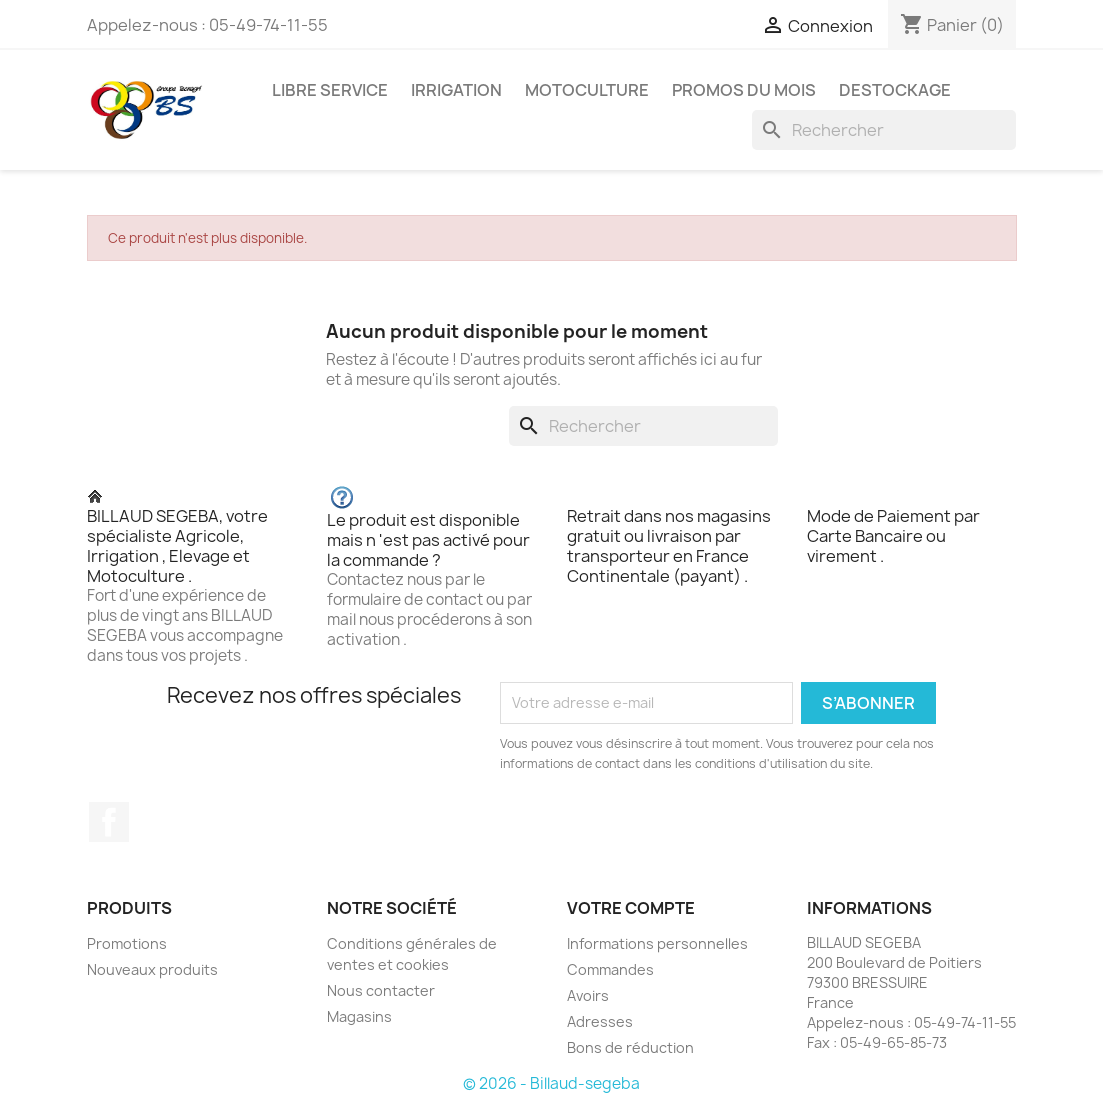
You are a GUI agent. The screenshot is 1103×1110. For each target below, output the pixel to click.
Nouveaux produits (152, 969)
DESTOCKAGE (895, 90)
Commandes (610, 969)
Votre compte (631, 908)
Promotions (127, 943)
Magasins (359, 1016)
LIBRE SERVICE (330, 90)
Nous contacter (381, 990)
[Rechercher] (884, 130)
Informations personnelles (657, 943)
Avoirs (588, 995)
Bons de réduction (630, 1047)
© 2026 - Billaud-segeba (551, 1083)
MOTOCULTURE (587, 90)
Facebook (109, 822)
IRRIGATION (456, 90)
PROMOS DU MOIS (744, 90)
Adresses (600, 1021)
